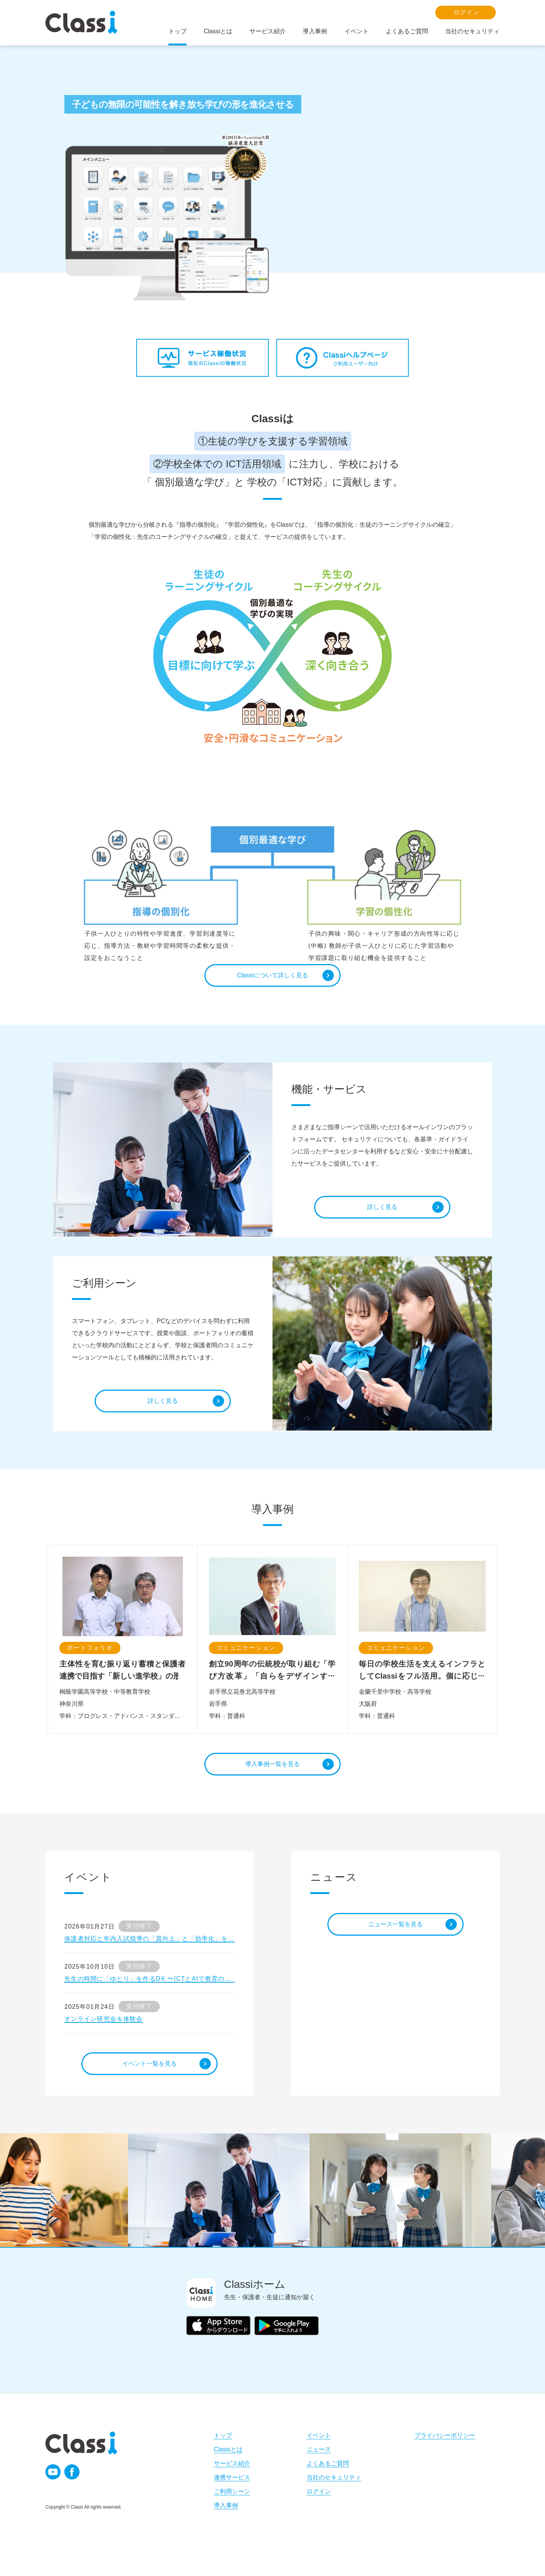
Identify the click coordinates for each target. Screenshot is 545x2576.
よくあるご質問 (328, 2486)
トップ (223, 2458)
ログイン (319, 2514)
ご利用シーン (232, 2514)
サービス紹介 (232, 2486)
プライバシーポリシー (444, 2458)
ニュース (319, 2472)
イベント (319, 2458)
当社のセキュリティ (334, 2500)
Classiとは (228, 2472)
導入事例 (226, 2528)
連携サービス (232, 2500)
